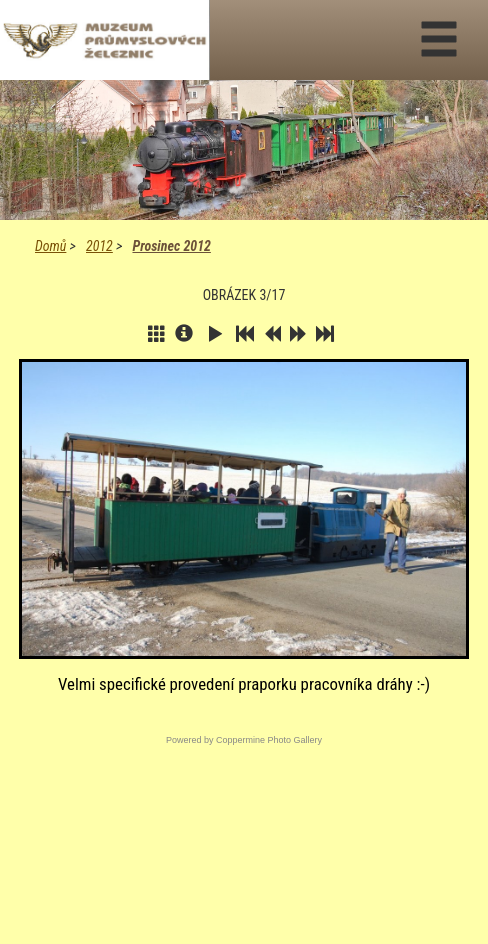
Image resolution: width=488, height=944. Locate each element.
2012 (99, 246)
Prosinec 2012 (171, 246)
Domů (50, 246)
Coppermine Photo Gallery (269, 740)
